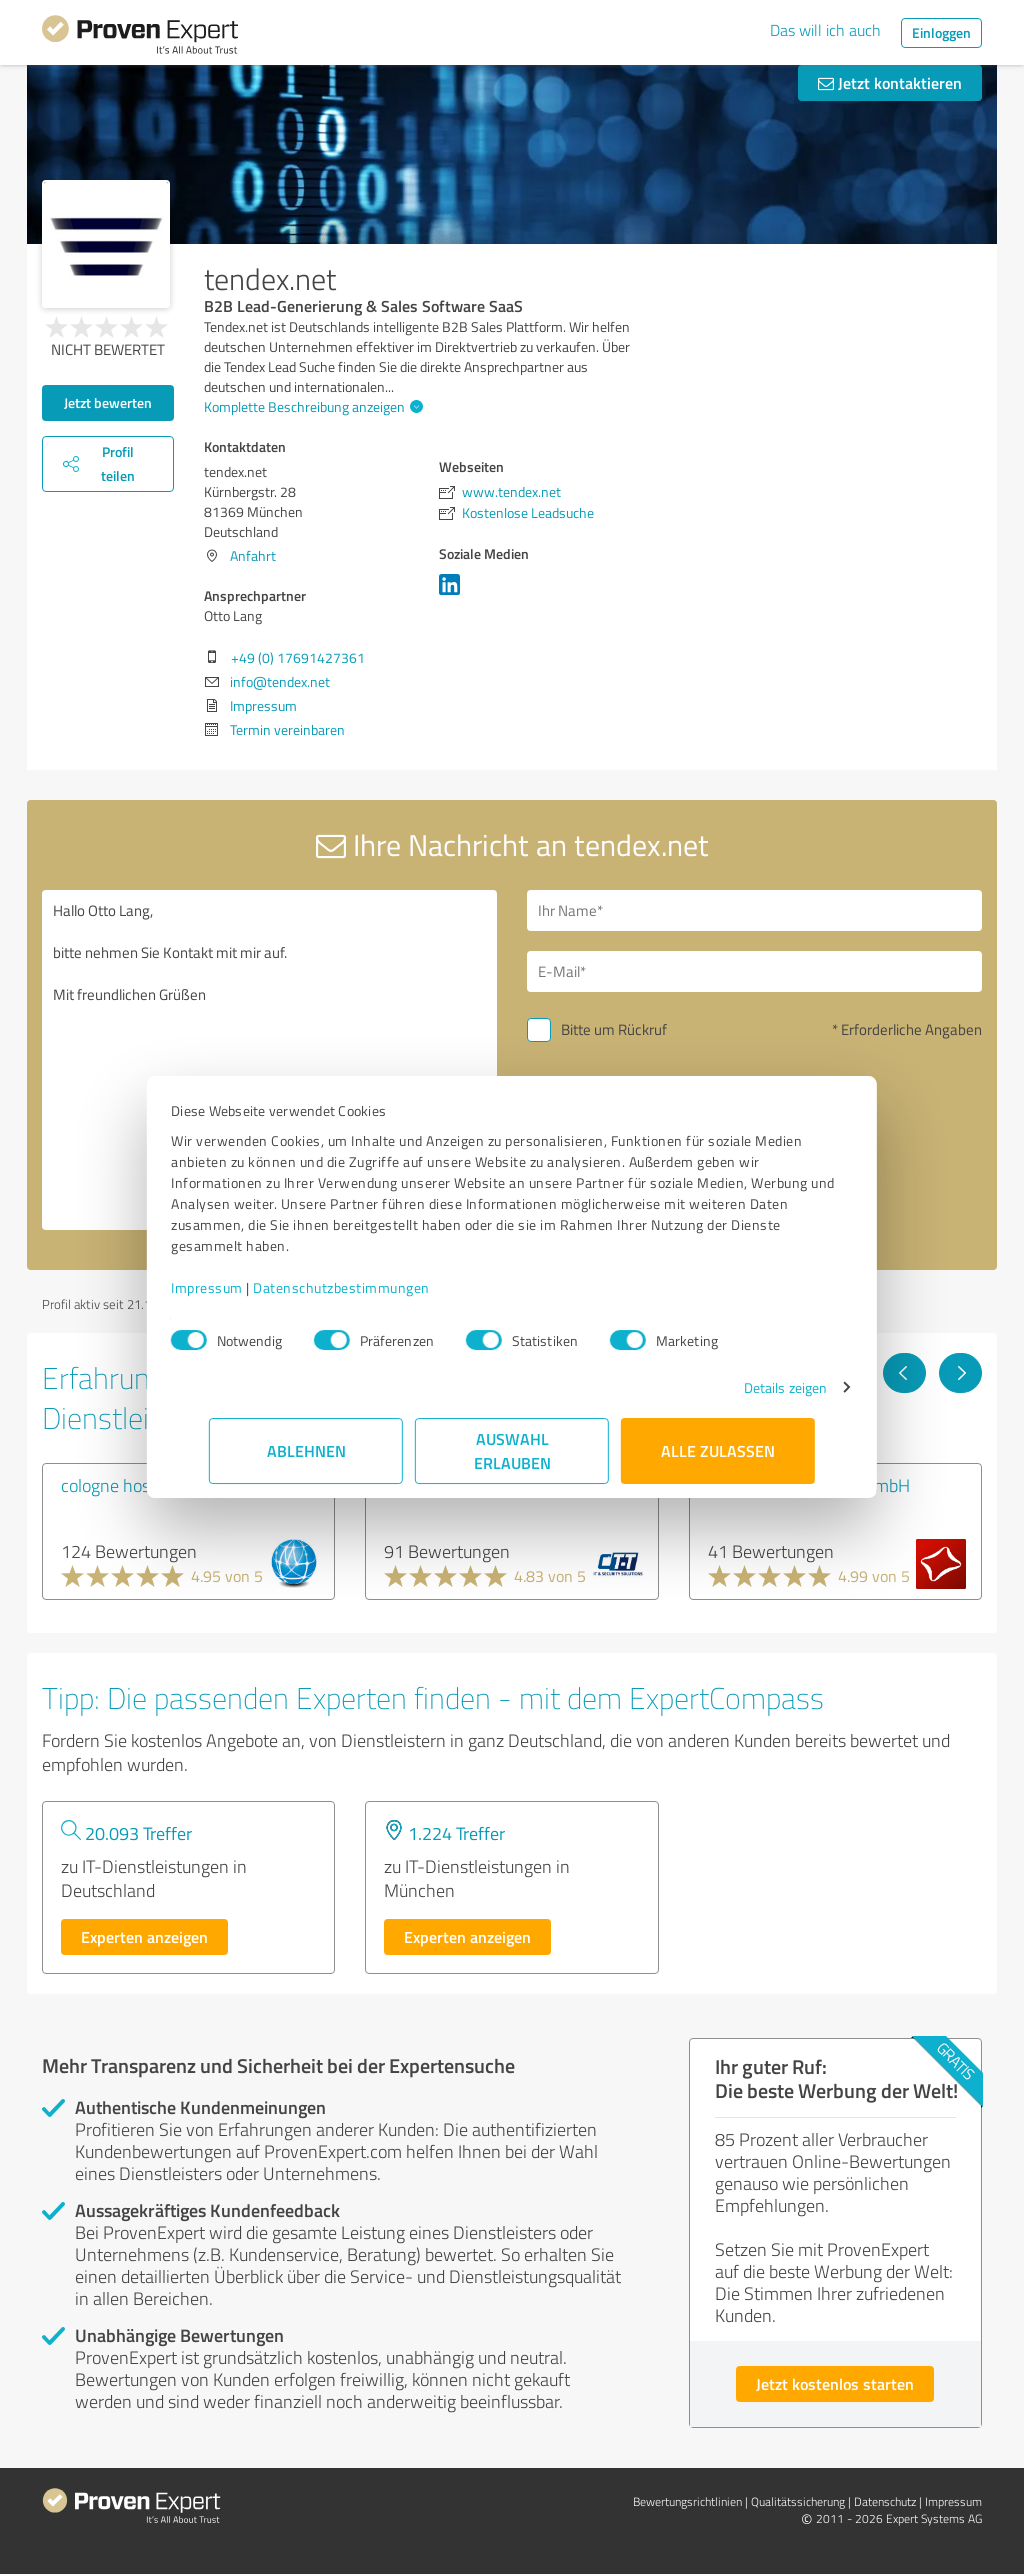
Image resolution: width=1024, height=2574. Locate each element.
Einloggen (941, 32)
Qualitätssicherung (798, 2501)
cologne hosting (120, 1485)
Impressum (245, 1287)
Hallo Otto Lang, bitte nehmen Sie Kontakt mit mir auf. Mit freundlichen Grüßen (269, 1060)
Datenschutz (885, 2501)
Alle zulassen (718, 1450)
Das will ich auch (825, 30)
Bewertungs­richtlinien (687, 2501)
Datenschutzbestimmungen (379, 1287)
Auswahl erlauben (512, 1450)
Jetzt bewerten (108, 402)
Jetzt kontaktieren (890, 82)
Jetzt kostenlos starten (835, 2383)
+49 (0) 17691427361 (298, 657)
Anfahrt (253, 555)
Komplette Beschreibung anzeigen (311, 406)
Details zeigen (747, 1387)
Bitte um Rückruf (614, 1029)
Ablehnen (306, 1450)
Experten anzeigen (144, 1936)
